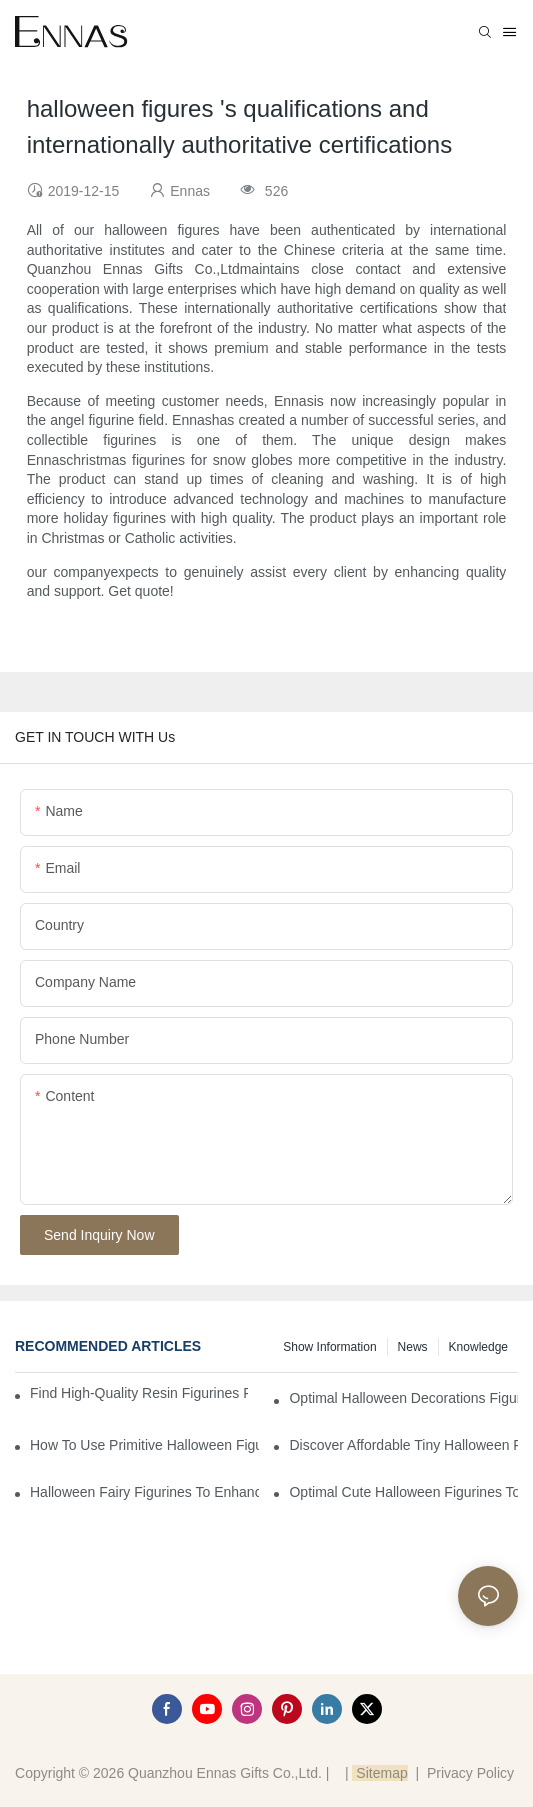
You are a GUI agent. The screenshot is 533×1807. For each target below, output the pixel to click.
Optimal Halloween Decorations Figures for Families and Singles (403, 1398)
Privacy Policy (470, 1773)
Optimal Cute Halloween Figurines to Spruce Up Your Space (403, 1492)
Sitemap (379, 1773)
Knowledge (478, 1347)
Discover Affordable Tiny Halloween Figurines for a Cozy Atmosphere (403, 1445)
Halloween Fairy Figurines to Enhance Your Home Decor (144, 1492)
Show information (329, 1347)
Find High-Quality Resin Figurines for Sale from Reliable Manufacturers (139, 1393)
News (413, 1347)
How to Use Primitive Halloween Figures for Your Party (144, 1445)
